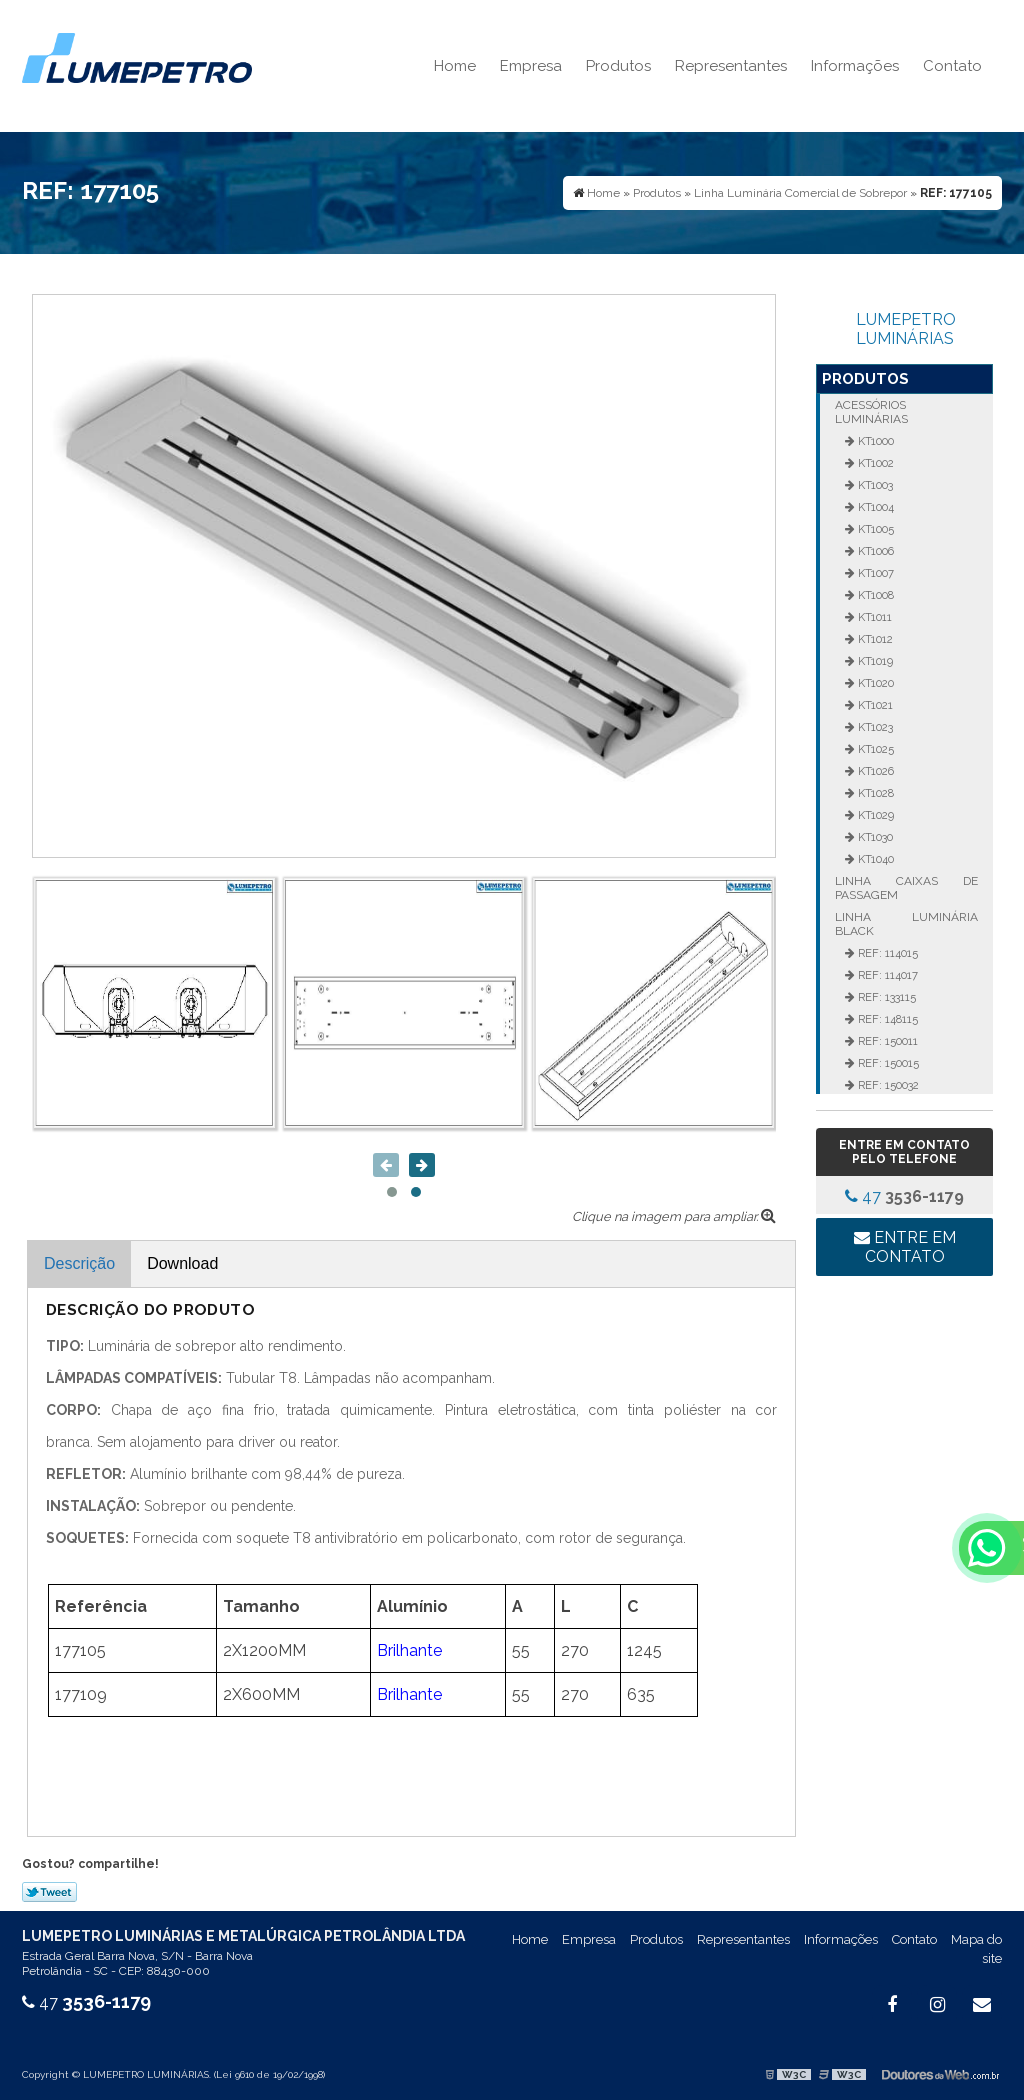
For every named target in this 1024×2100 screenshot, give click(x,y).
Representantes (731, 66)
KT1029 (874, 815)
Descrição (79, 1263)
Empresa (531, 66)
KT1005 (874, 529)
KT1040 (874, 859)
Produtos (618, 66)
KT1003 (874, 485)
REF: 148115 (886, 1019)
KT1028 (874, 793)
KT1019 (874, 661)
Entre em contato (905, 1247)
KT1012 (874, 639)
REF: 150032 (887, 1085)
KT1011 (873, 617)
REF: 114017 (886, 975)
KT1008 (874, 595)
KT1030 (874, 837)
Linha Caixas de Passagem (906, 888)
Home (455, 66)
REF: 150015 (887, 1063)
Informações (855, 66)
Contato (952, 66)
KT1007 (874, 573)
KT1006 (874, 551)
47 (904, 1196)
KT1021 (874, 705)
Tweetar (49, 1892)
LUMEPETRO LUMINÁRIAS (906, 329)
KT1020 (874, 683)
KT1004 (874, 507)
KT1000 (874, 441)
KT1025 (874, 749)
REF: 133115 (885, 997)
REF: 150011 (886, 1041)
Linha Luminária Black (906, 924)
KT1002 (874, 463)
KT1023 (874, 727)
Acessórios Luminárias (871, 412)
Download (182, 1263)
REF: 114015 (886, 953)
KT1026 (874, 771)
